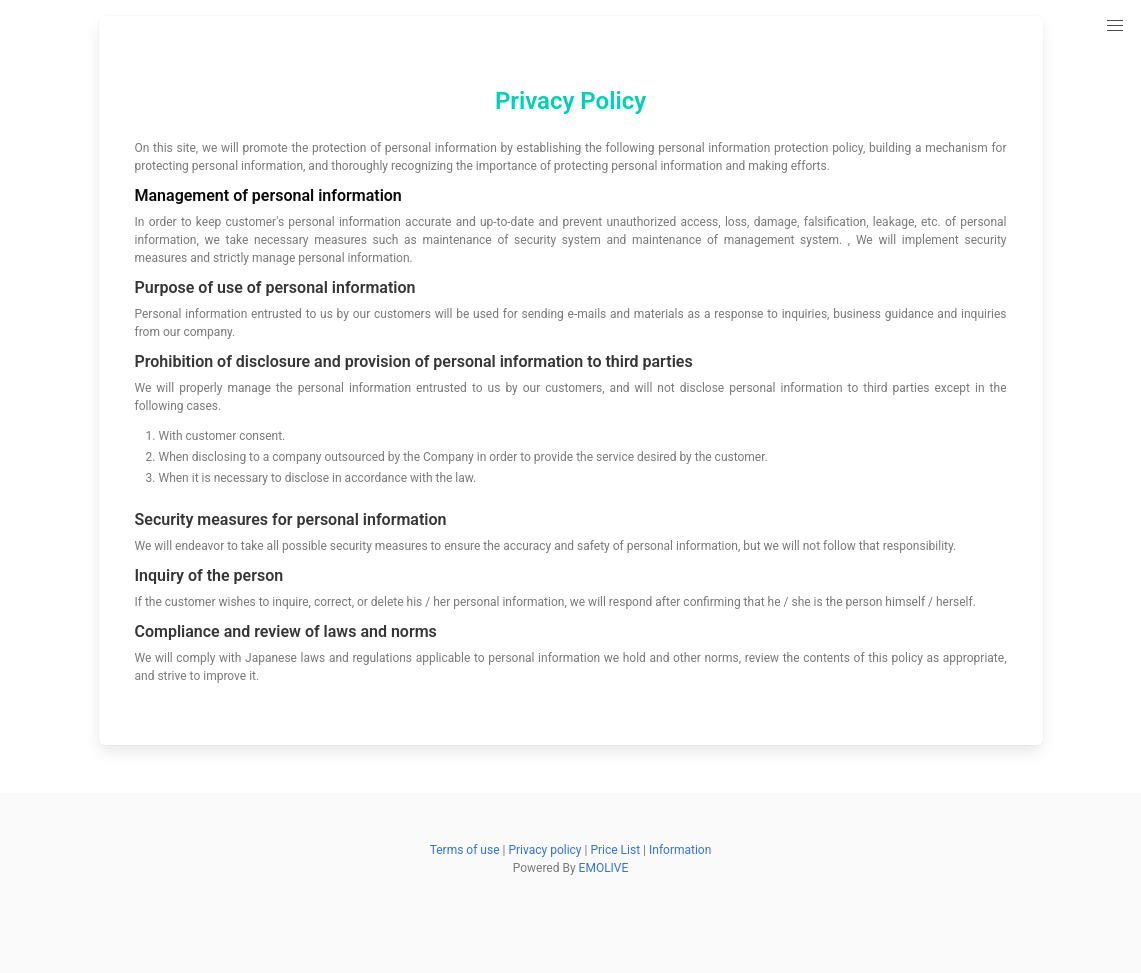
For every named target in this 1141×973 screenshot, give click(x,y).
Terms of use (465, 850)
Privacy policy (544, 850)
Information (680, 850)
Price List (615, 850)
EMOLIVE (604, 868)
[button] (1115, 26)
